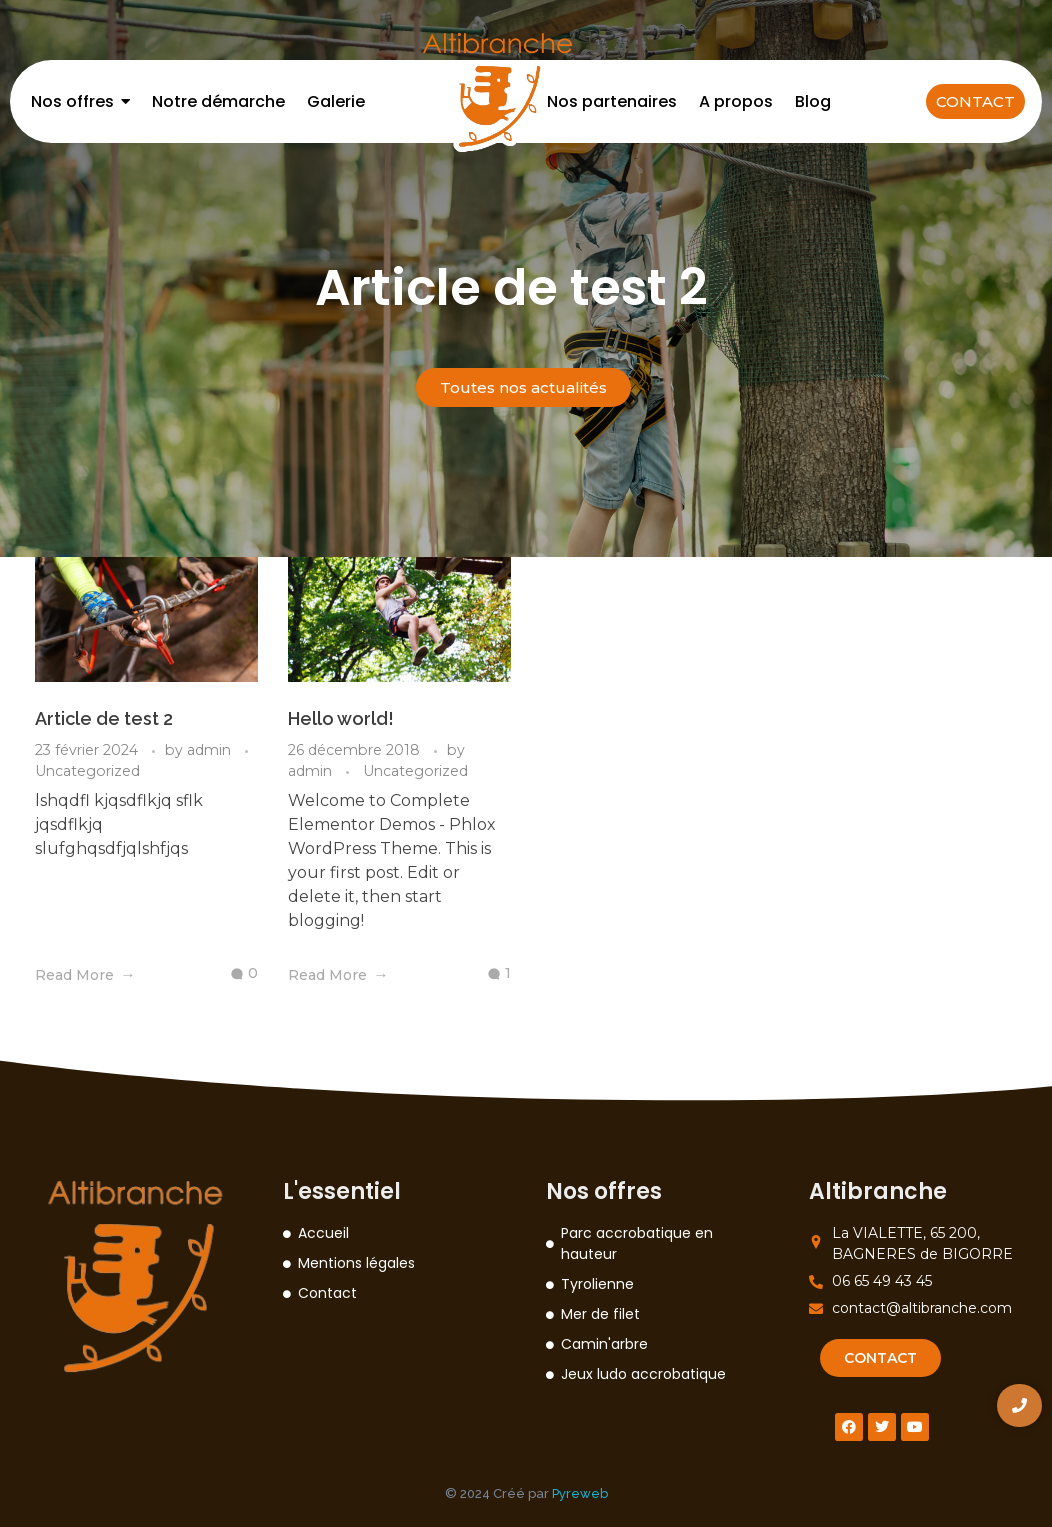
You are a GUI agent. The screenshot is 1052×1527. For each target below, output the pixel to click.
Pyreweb (580, 1493)
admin (211, 750)
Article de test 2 (104, 718)
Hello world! (341, 718)
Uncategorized (87, 771)
